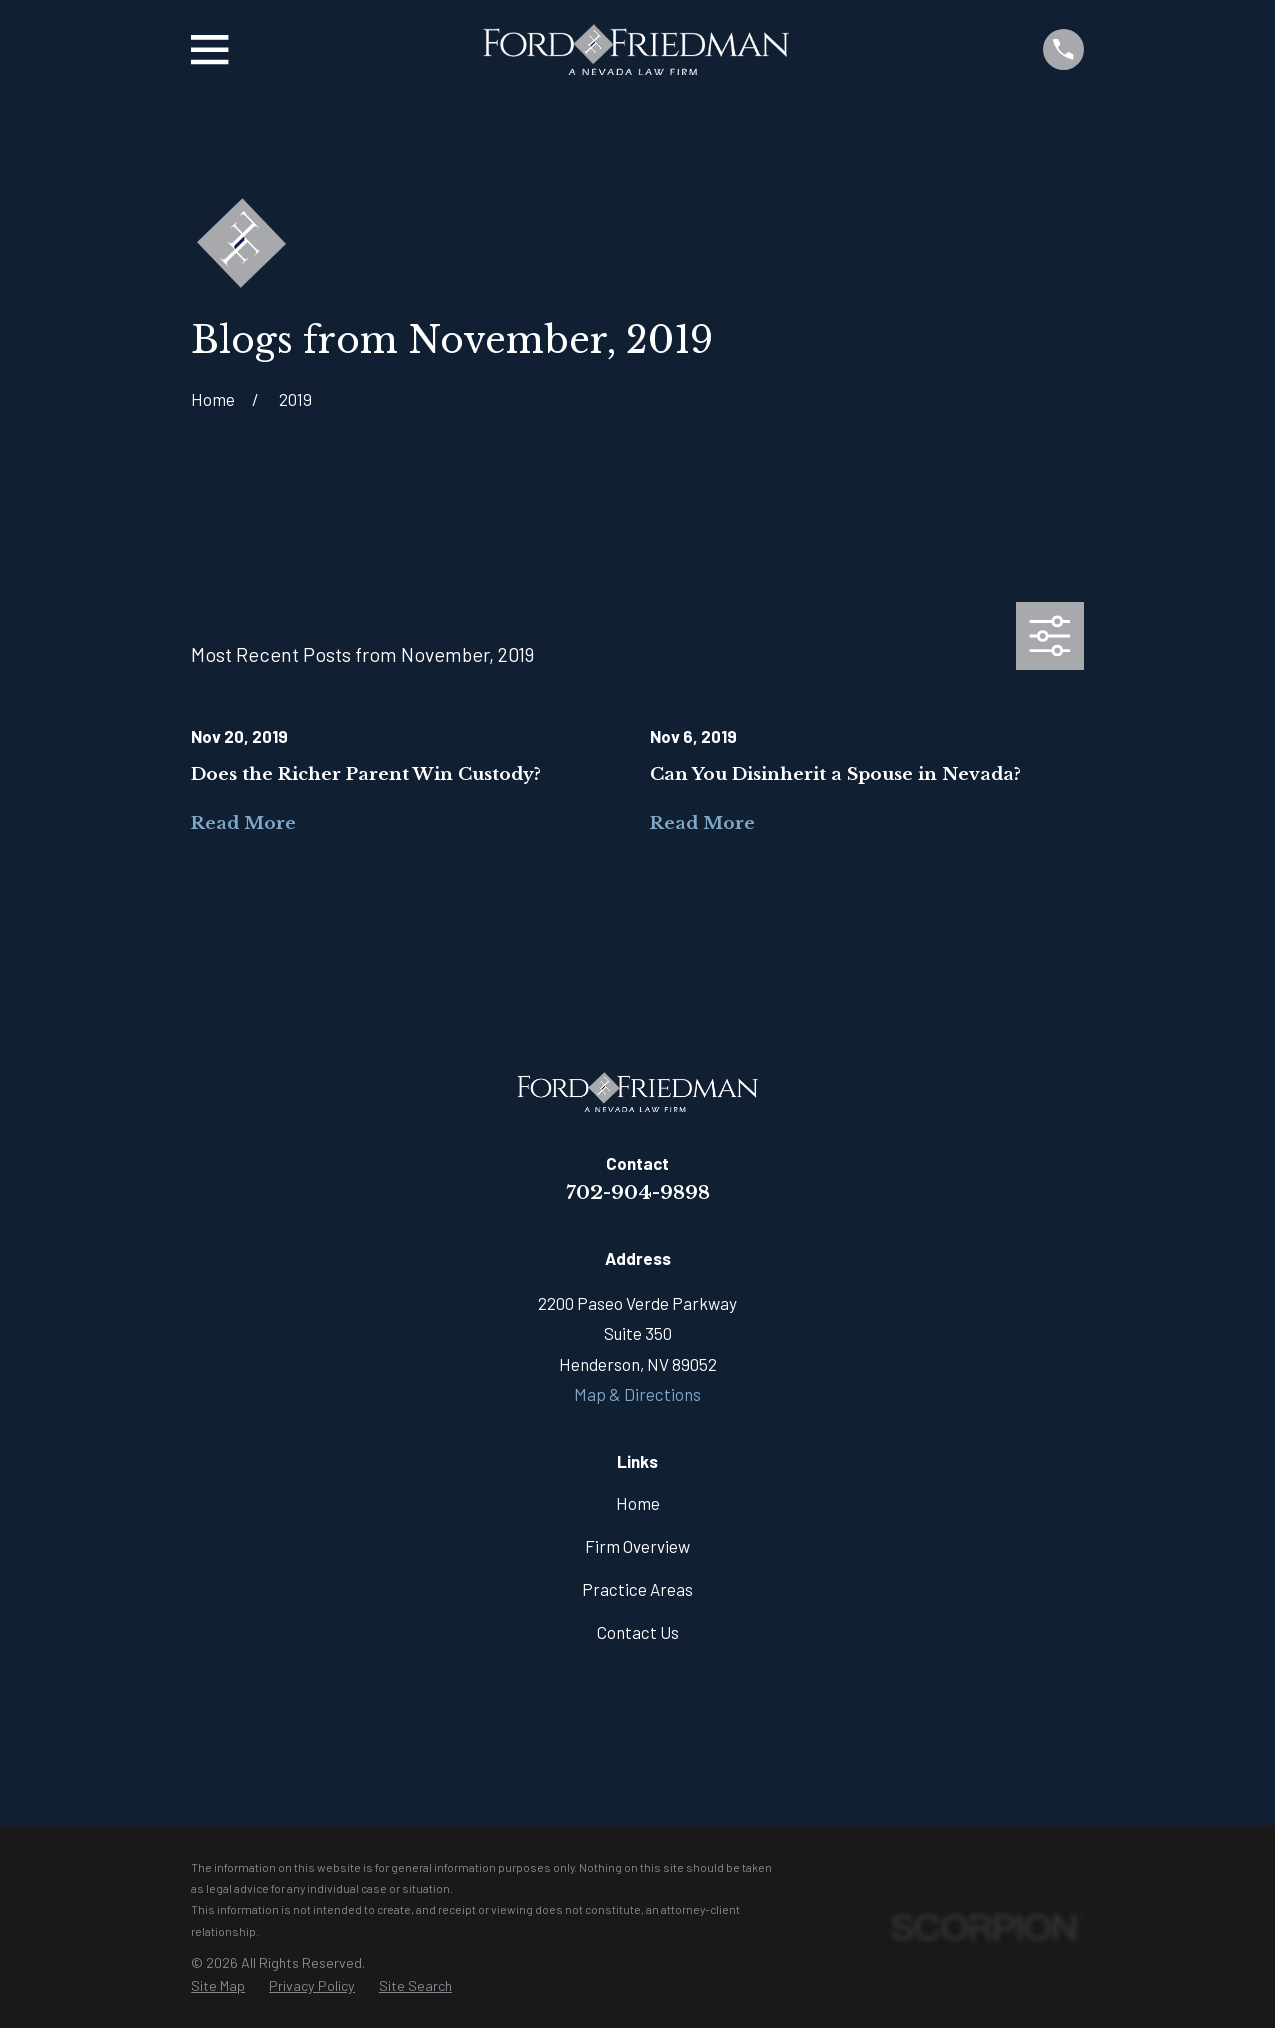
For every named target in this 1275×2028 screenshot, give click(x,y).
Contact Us (638, 1632)
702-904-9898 (638, 1192)
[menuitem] (218, 1986)
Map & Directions (637, 1394)
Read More (243, 823)
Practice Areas (637, 1589)
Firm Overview (637, 1546)
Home (638, 1503)
